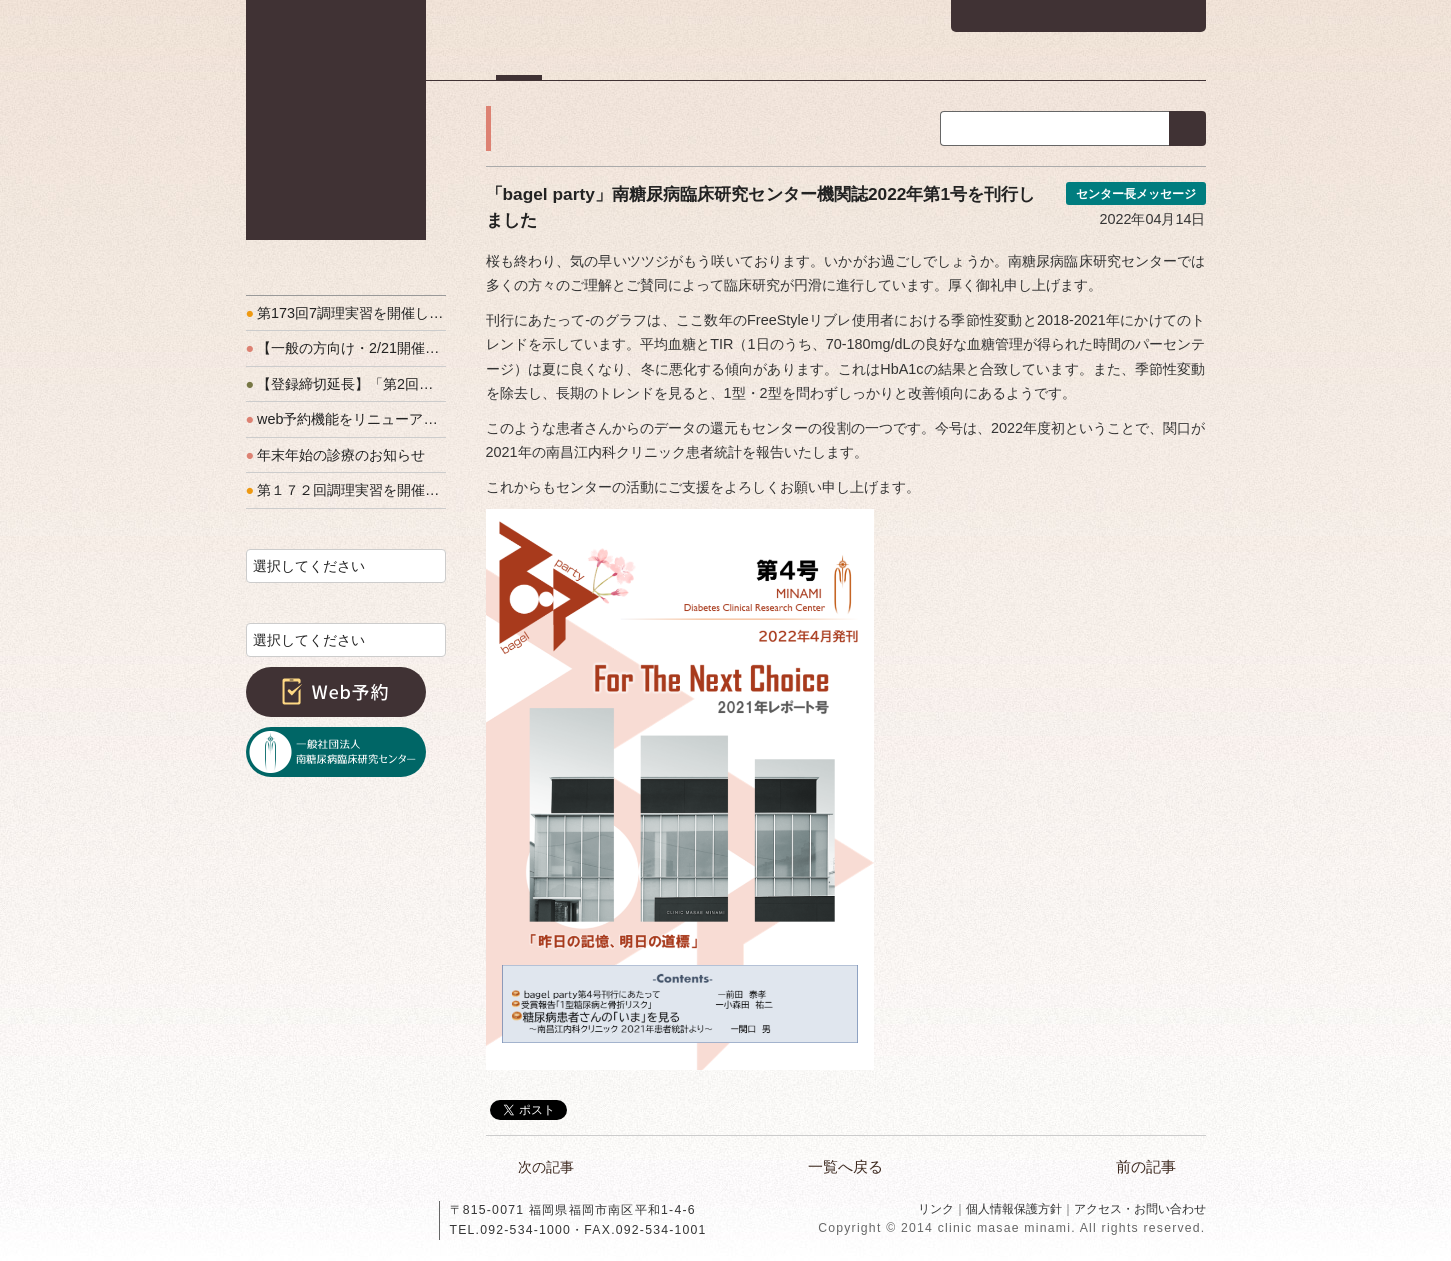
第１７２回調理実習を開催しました (346, 490)
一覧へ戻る (845, 1166)
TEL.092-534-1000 (511, 1230)
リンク (936, 1209)
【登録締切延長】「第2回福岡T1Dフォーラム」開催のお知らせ (346, 384)
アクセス (1176, 65)
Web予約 (336, 692)
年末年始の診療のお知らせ (336, 455)
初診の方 (617, 65)
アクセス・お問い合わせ (1140, 1209)
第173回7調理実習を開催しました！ (346, 313)
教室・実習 (976, 65)
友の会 (1081, 65)
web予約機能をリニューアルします (346, 419)
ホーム (519, 65)
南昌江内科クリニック (336, 120)
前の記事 (1146, 1166)
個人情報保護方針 (1014, 1209)
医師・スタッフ (848, 65)
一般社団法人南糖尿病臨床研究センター (336, 752)
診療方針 (725, 65)
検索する (1187, 128)
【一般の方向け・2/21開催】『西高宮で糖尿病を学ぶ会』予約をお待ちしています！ (346, 348)
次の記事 (546, 1167)
